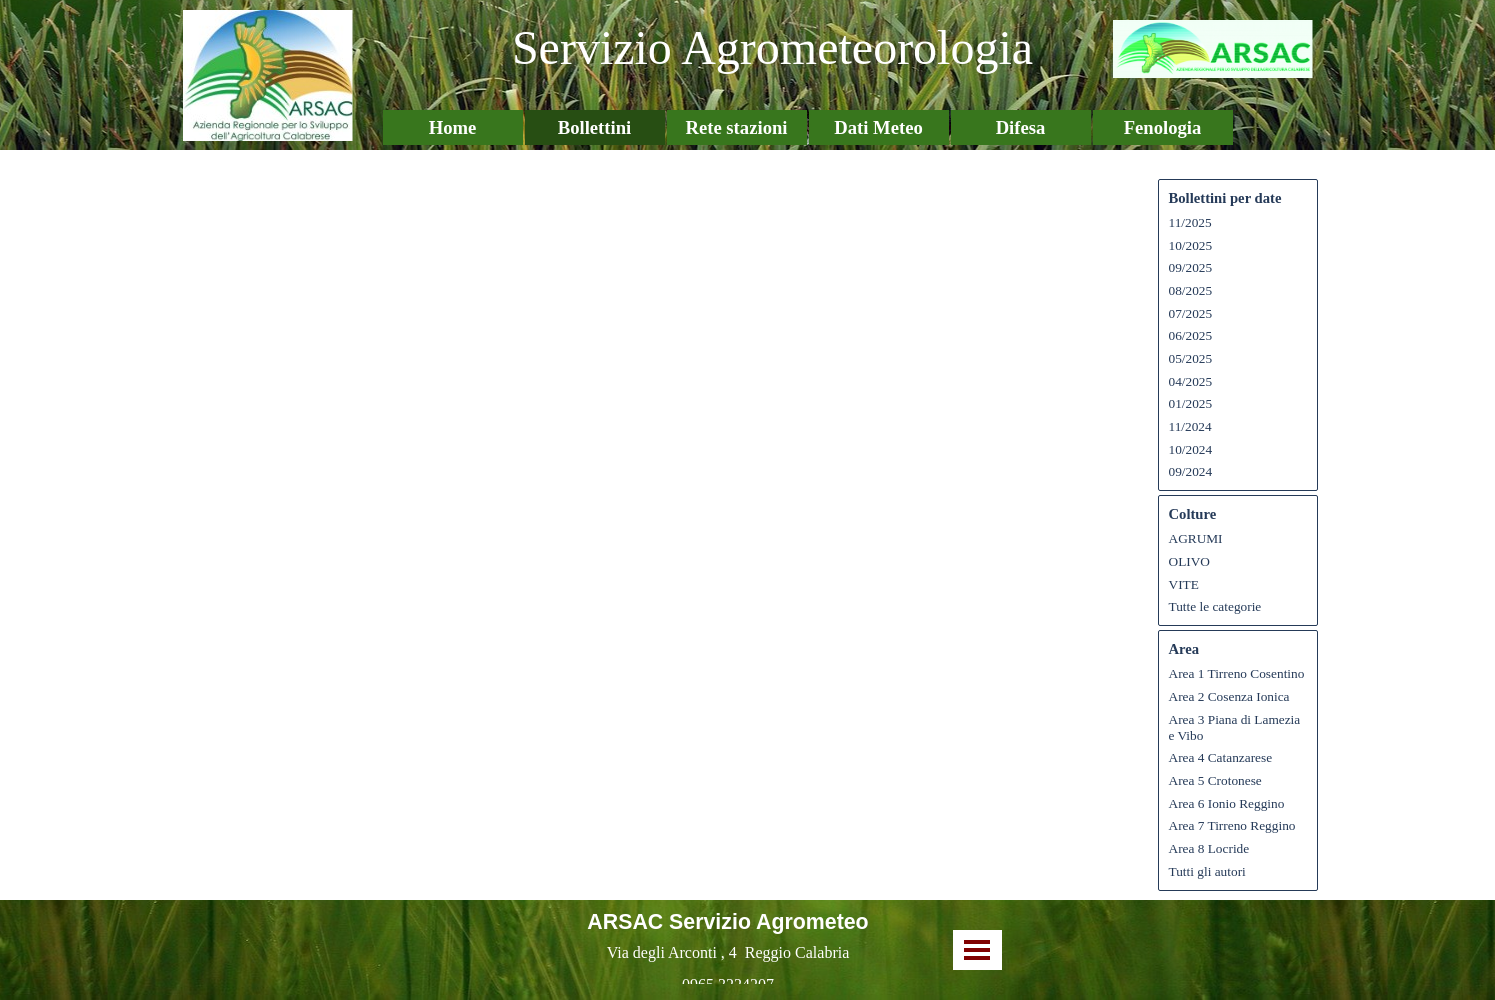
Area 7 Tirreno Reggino (1232, 825)
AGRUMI (1196, 538)
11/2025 (1190, 222)
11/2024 (1190, 426)
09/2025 (1191, 267)
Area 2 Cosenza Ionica (1229, 696)
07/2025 (1191, 313)
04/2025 (1191, 381)
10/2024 (1191, 449)
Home (453, 127)
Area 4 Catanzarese (1221, 757)
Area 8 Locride (1209, 848)
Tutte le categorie (1215, 606)
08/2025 (1191, 290)
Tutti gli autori (1207, 871)
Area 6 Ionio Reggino (1227, 803)
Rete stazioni (736, 127)
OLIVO (1189, 561)
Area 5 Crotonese (1215, 780)
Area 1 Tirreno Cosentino (1237, 673)
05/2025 (1191, 358)
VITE (1184, 584)
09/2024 (1191, 471)
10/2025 (1191, 245)
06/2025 (1191, 335)
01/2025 (1191, 403)
